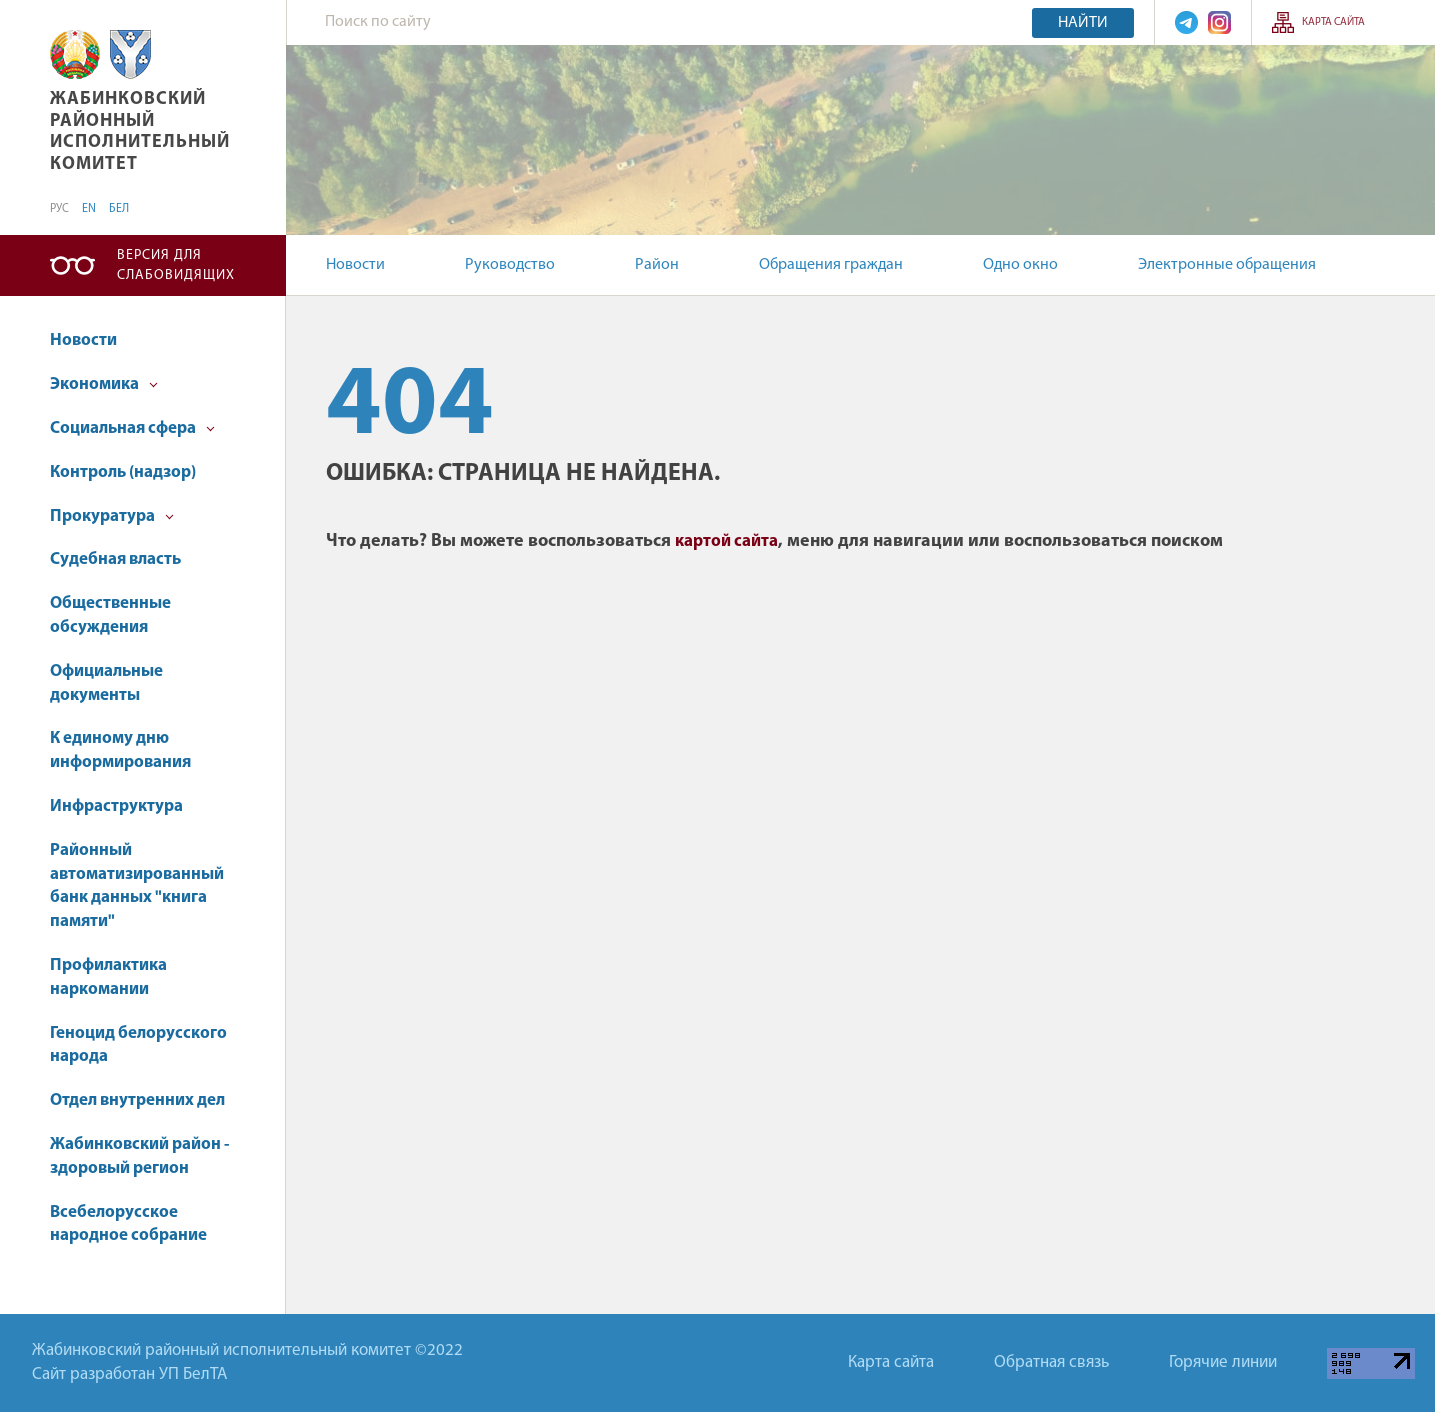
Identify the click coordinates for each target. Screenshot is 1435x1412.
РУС (59, 209)
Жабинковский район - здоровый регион (139, 1156)
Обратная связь (1051, 1362)
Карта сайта (1333, 22)
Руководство (510, 265)
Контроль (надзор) (123, 472)
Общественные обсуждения (110, 615)
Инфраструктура (116, 806)
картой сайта (726, 541)
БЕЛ (119, 209)
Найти (1083, 23)
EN (89, 209)
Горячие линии (1223, 1362)
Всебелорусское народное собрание (128, 1224)
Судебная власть (115, 559)
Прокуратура (112, 516)
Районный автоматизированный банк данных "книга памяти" (137, 886)
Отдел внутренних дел (137, 1100)
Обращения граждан (831, 265)
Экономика (104, 384)
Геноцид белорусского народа (138, 1045)
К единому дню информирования (120, 750)
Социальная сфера (132, 428)
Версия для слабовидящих (176, 265)
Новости (355, 265)
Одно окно (1020, 265)
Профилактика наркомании (108, 977)
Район (657, 265)
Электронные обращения (1227, 265)
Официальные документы (106, 683)
